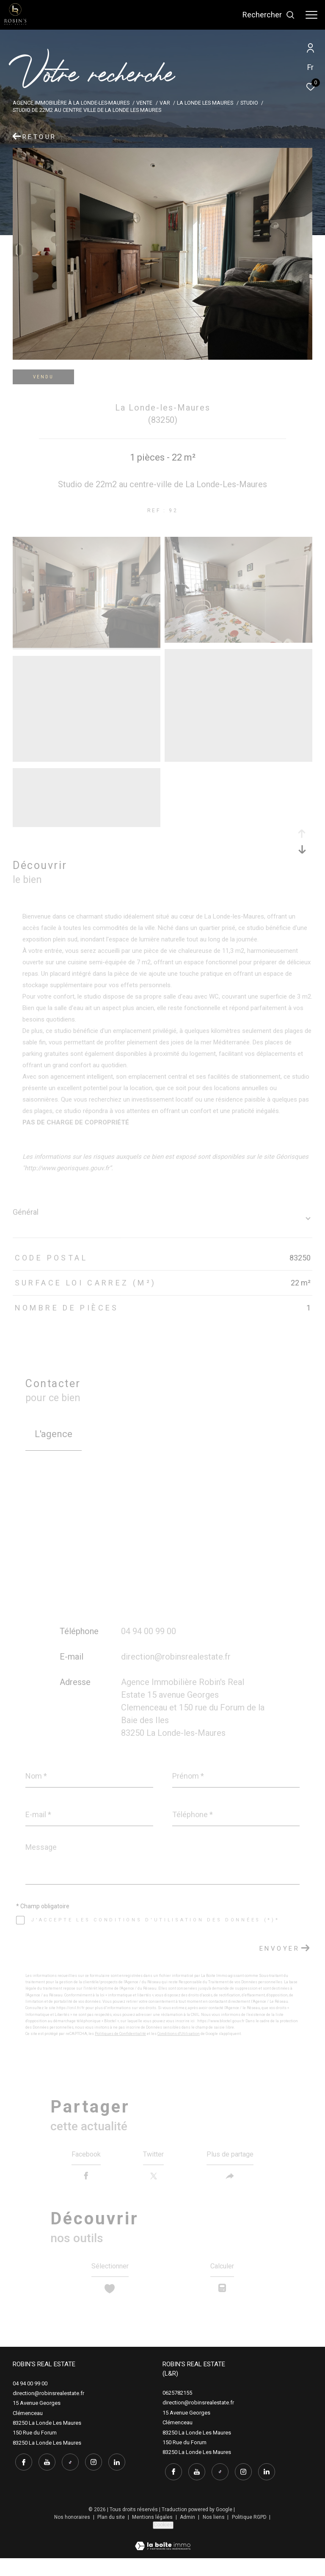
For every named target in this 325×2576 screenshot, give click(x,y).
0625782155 (177, 2412)
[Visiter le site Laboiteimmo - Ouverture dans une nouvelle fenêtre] (163, 2558)
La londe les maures (205, 103)
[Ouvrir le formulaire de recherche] (268, 14)
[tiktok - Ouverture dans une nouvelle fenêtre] (67, 2479)
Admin (188, 2534)
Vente (144, 103)
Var (165, 103)
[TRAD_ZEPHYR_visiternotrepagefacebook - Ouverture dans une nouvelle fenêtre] (21, 2479)
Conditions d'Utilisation (178, 2034)
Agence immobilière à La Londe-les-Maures (71, 103)
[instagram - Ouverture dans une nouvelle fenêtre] (91, 2479)
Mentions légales (153, 2534)
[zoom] (86, 646)
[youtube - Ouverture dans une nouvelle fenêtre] (44, 2479)
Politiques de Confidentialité (120, 2034)
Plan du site (111, 2534)
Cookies (163, 2542)
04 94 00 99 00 (148, 1631)
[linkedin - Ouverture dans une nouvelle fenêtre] (114, 2479)
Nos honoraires (72, 2534)
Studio (249, 103)
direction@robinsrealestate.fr (176, 1657)
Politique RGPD (249, 2534)
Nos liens (214, 2534)
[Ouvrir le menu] (311, 15)
